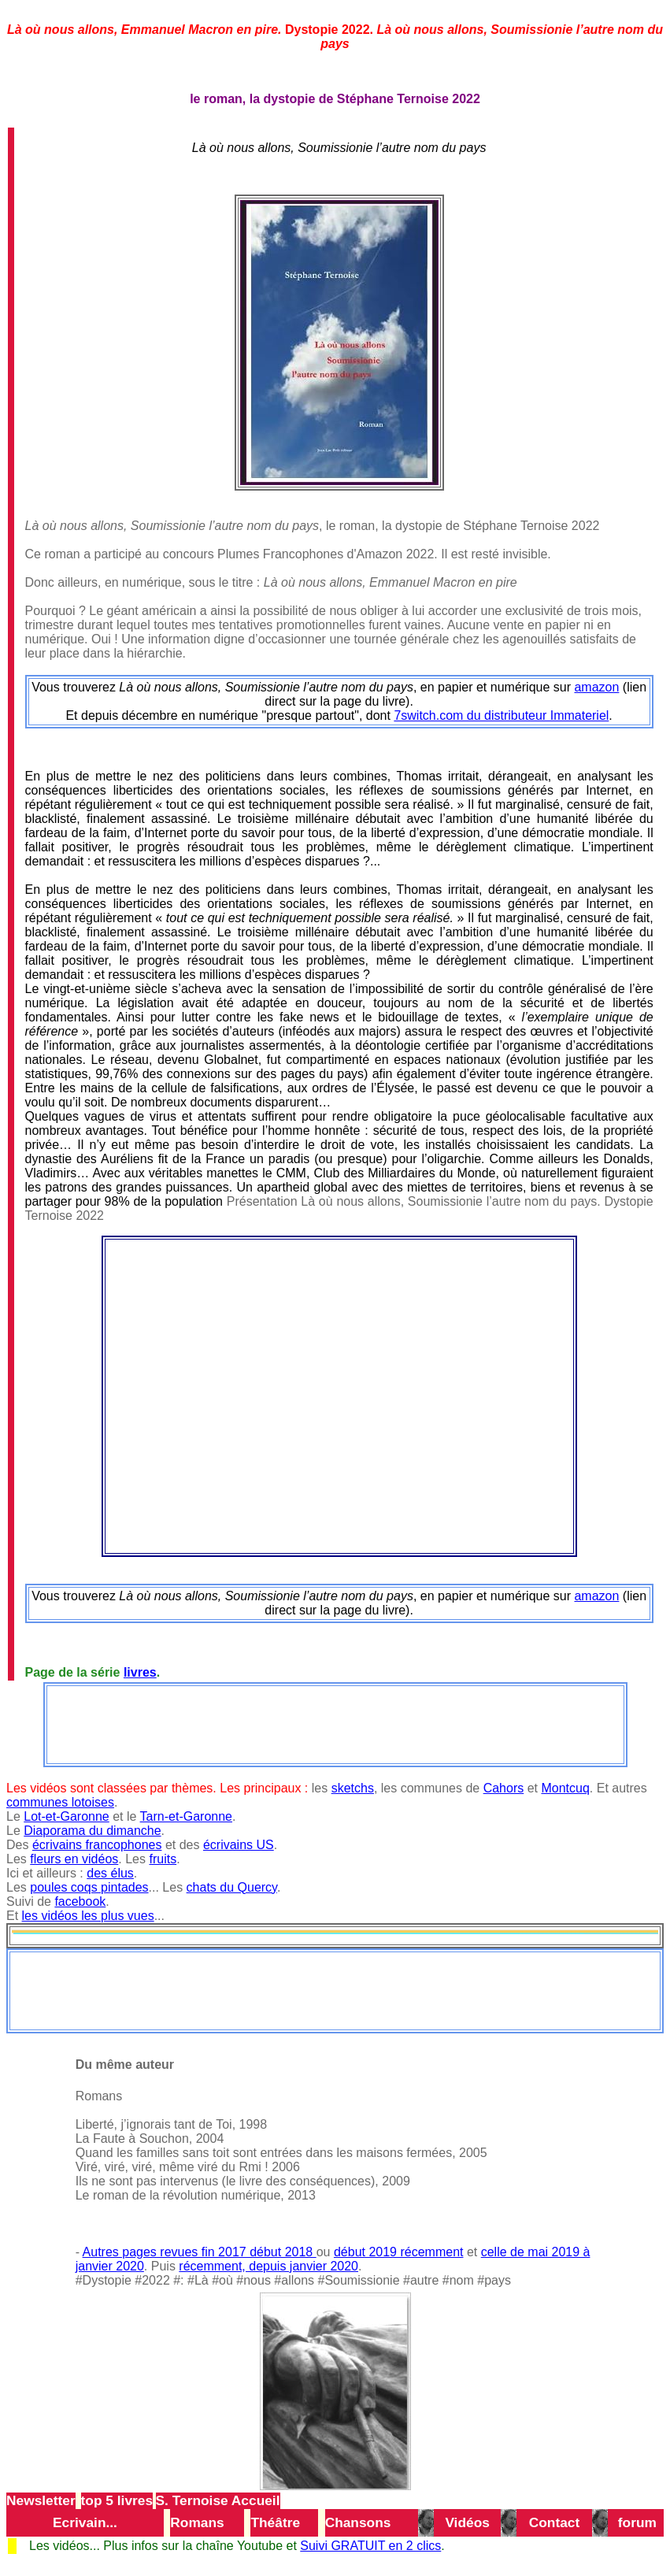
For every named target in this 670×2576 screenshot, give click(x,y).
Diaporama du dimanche (92, 1830)
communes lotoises (60, 1802)
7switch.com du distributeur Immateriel (501, 715)
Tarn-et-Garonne (186, 1816)
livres (140, 1672)
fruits (162, 1859)
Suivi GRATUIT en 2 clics (370, 2545)
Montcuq (565, 1788)
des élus (110, 1873)
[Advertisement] (335, 1723)
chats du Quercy (232, 1887)
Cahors (503, 1788)
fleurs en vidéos (74, 1859)
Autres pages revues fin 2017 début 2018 (199, 2252)
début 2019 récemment (399, 2252)
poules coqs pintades (89, 1887)
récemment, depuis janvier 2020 (268, 2266)
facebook (79, 1901)
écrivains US (238, 1844)
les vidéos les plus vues (88, 1915)
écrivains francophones (97, 1844)
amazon (596, 687)
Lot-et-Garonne (66, 1816)
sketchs (352, 1788)
